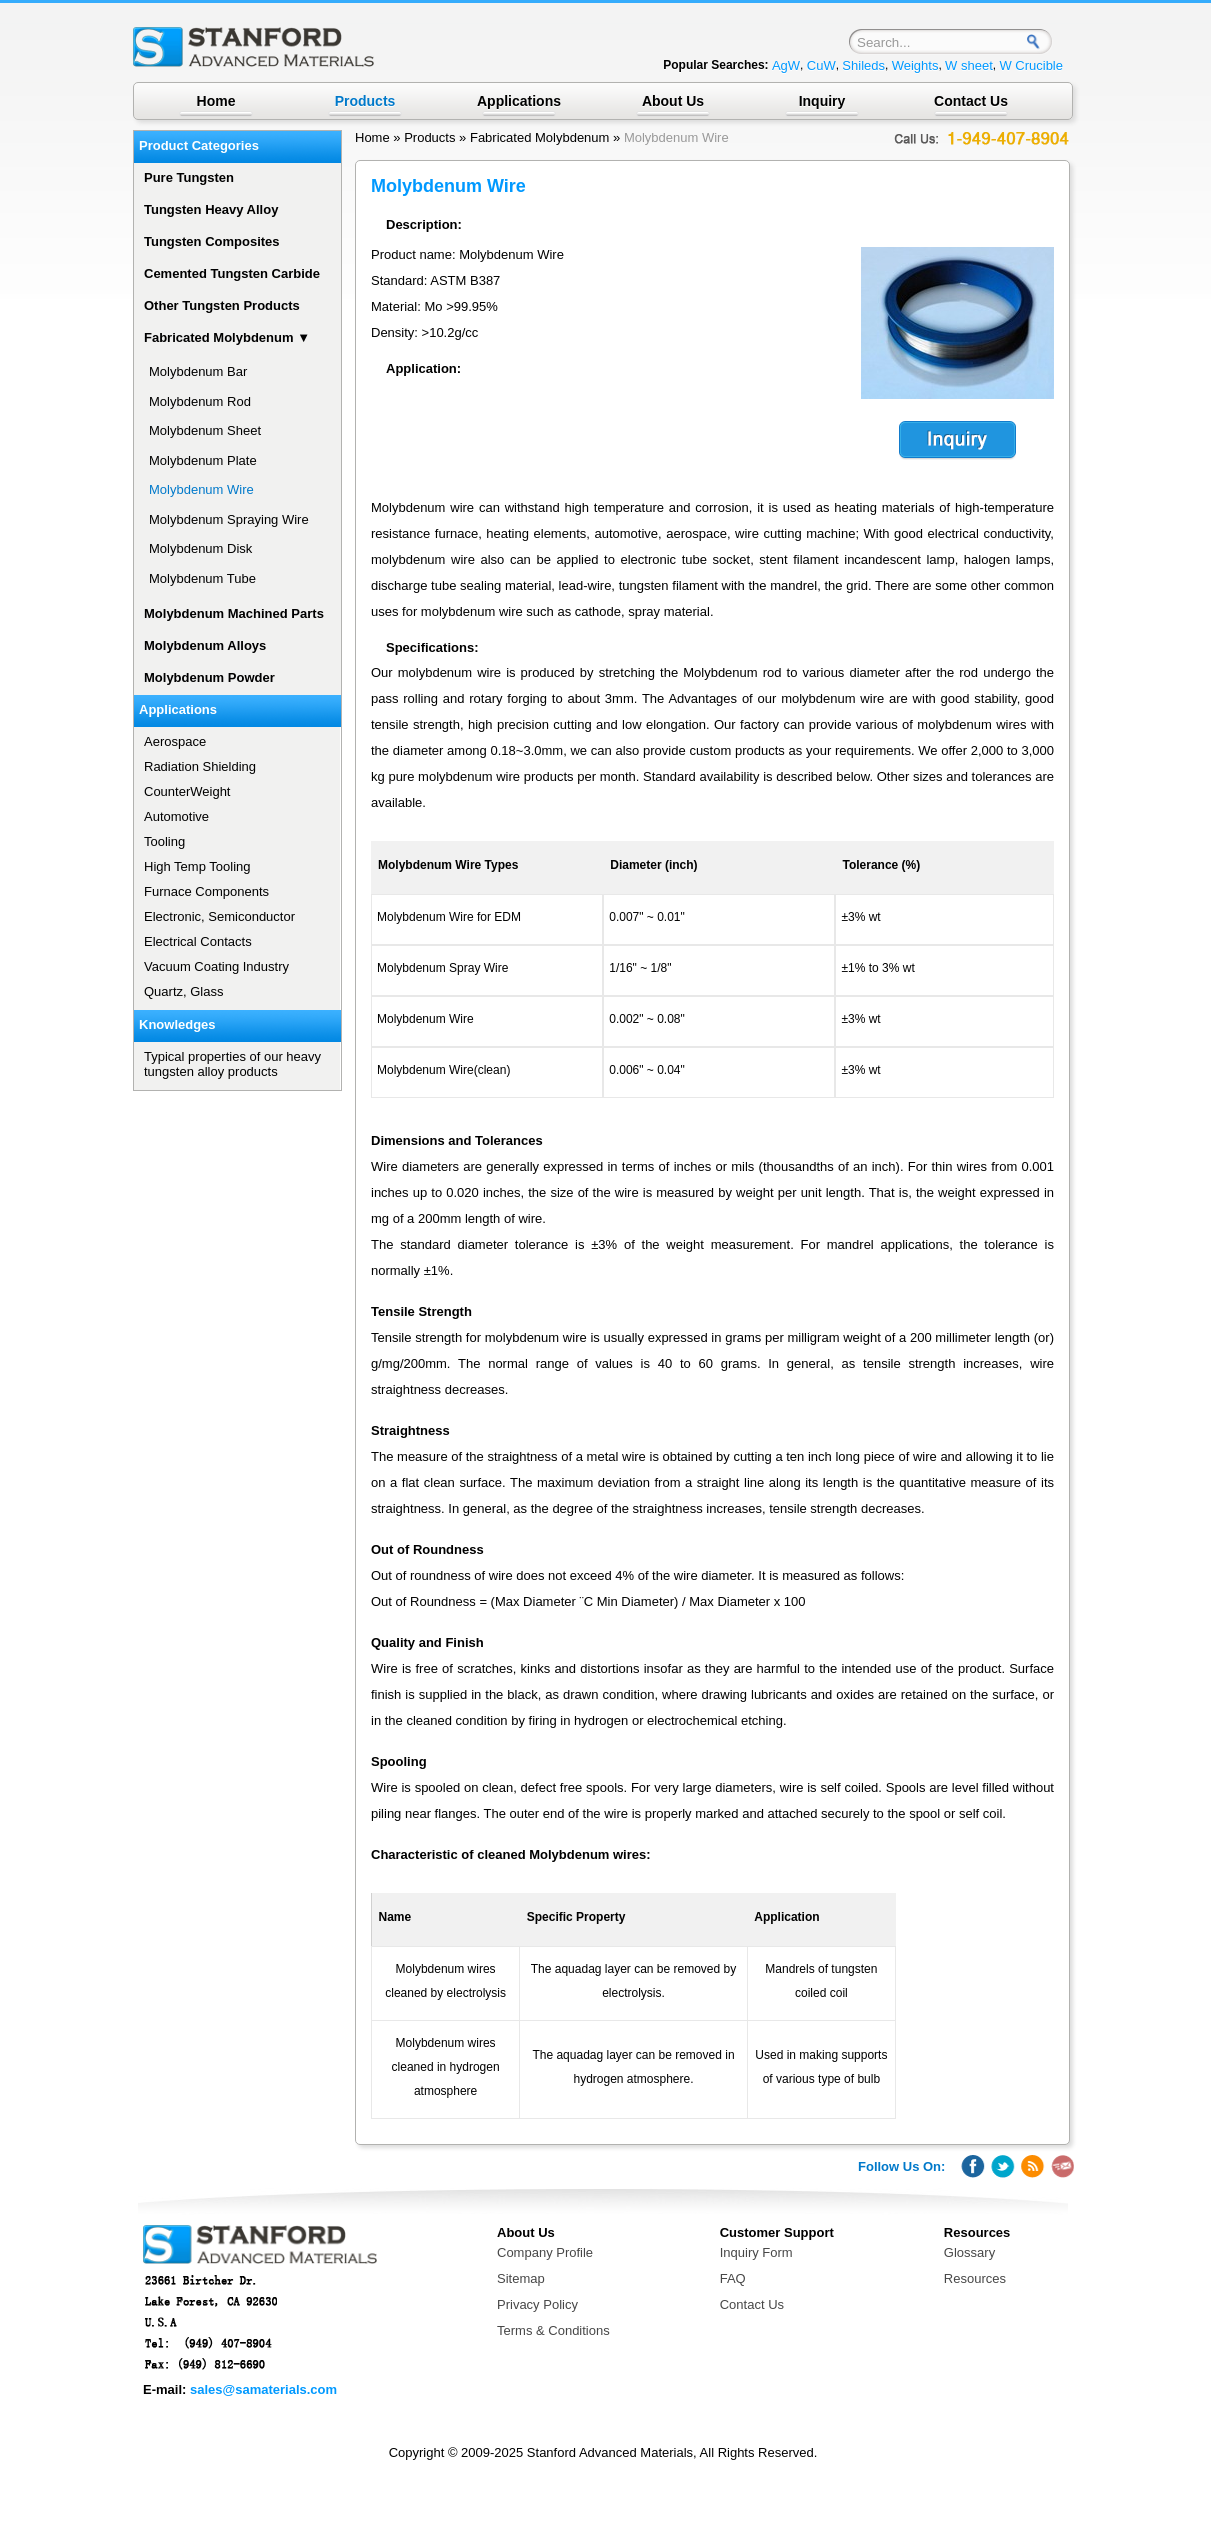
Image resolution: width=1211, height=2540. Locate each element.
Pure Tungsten (189, 177)
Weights (915, 65)
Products (429, 137)
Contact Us (971, 101)
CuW (821, 65)
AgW (786, 65)
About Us (673, 101)
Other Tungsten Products (222, 305)
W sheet (969, 65)
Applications (519, 101)
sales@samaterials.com (263, 2389)
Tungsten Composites (212, 241)
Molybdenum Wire (676, 137)
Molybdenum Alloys (205, 645)
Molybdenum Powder (209, 677)
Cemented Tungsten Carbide (232, 273)
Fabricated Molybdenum (539, 137)
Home (216, 101)
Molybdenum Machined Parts (234, 613)
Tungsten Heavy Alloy (211, 209)
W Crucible (1031, 65)
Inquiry (822, 101)
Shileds (863, 65)
